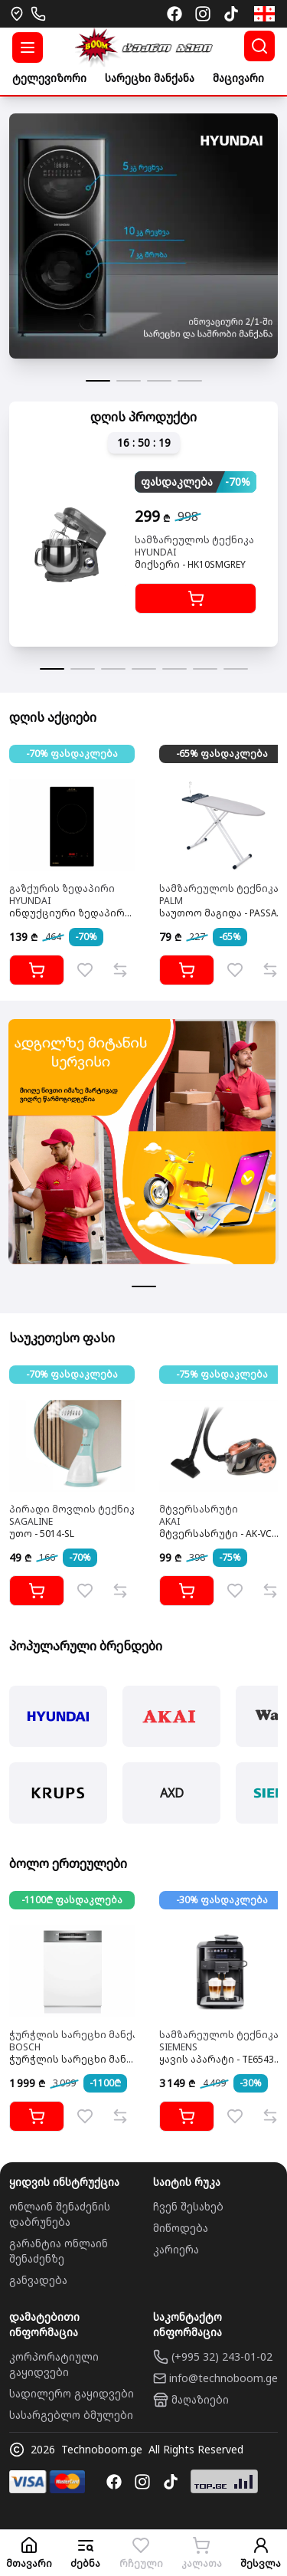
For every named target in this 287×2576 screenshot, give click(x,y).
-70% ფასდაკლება (72, 753)
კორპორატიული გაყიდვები (54, 2364)
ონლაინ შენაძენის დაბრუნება (59, 2214)
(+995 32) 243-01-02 (221, 2356)
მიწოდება (180, 2227)
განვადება (38, 2280)
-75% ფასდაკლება (222, 1374)
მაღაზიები (200, 2399)
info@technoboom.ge (223, 2378)
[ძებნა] (259, 46)
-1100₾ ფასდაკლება (71, 1899)
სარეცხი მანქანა (149, 77)
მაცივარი (238, 77)
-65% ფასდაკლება (222, 753)
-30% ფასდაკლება (222, 1899)
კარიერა (176, 2249)
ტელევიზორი (49, 77)
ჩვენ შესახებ (188, 2206)
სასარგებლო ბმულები (71, 2414)
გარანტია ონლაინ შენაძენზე (58, 2251)
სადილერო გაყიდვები (71, 2393)
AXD (172, 1793)
